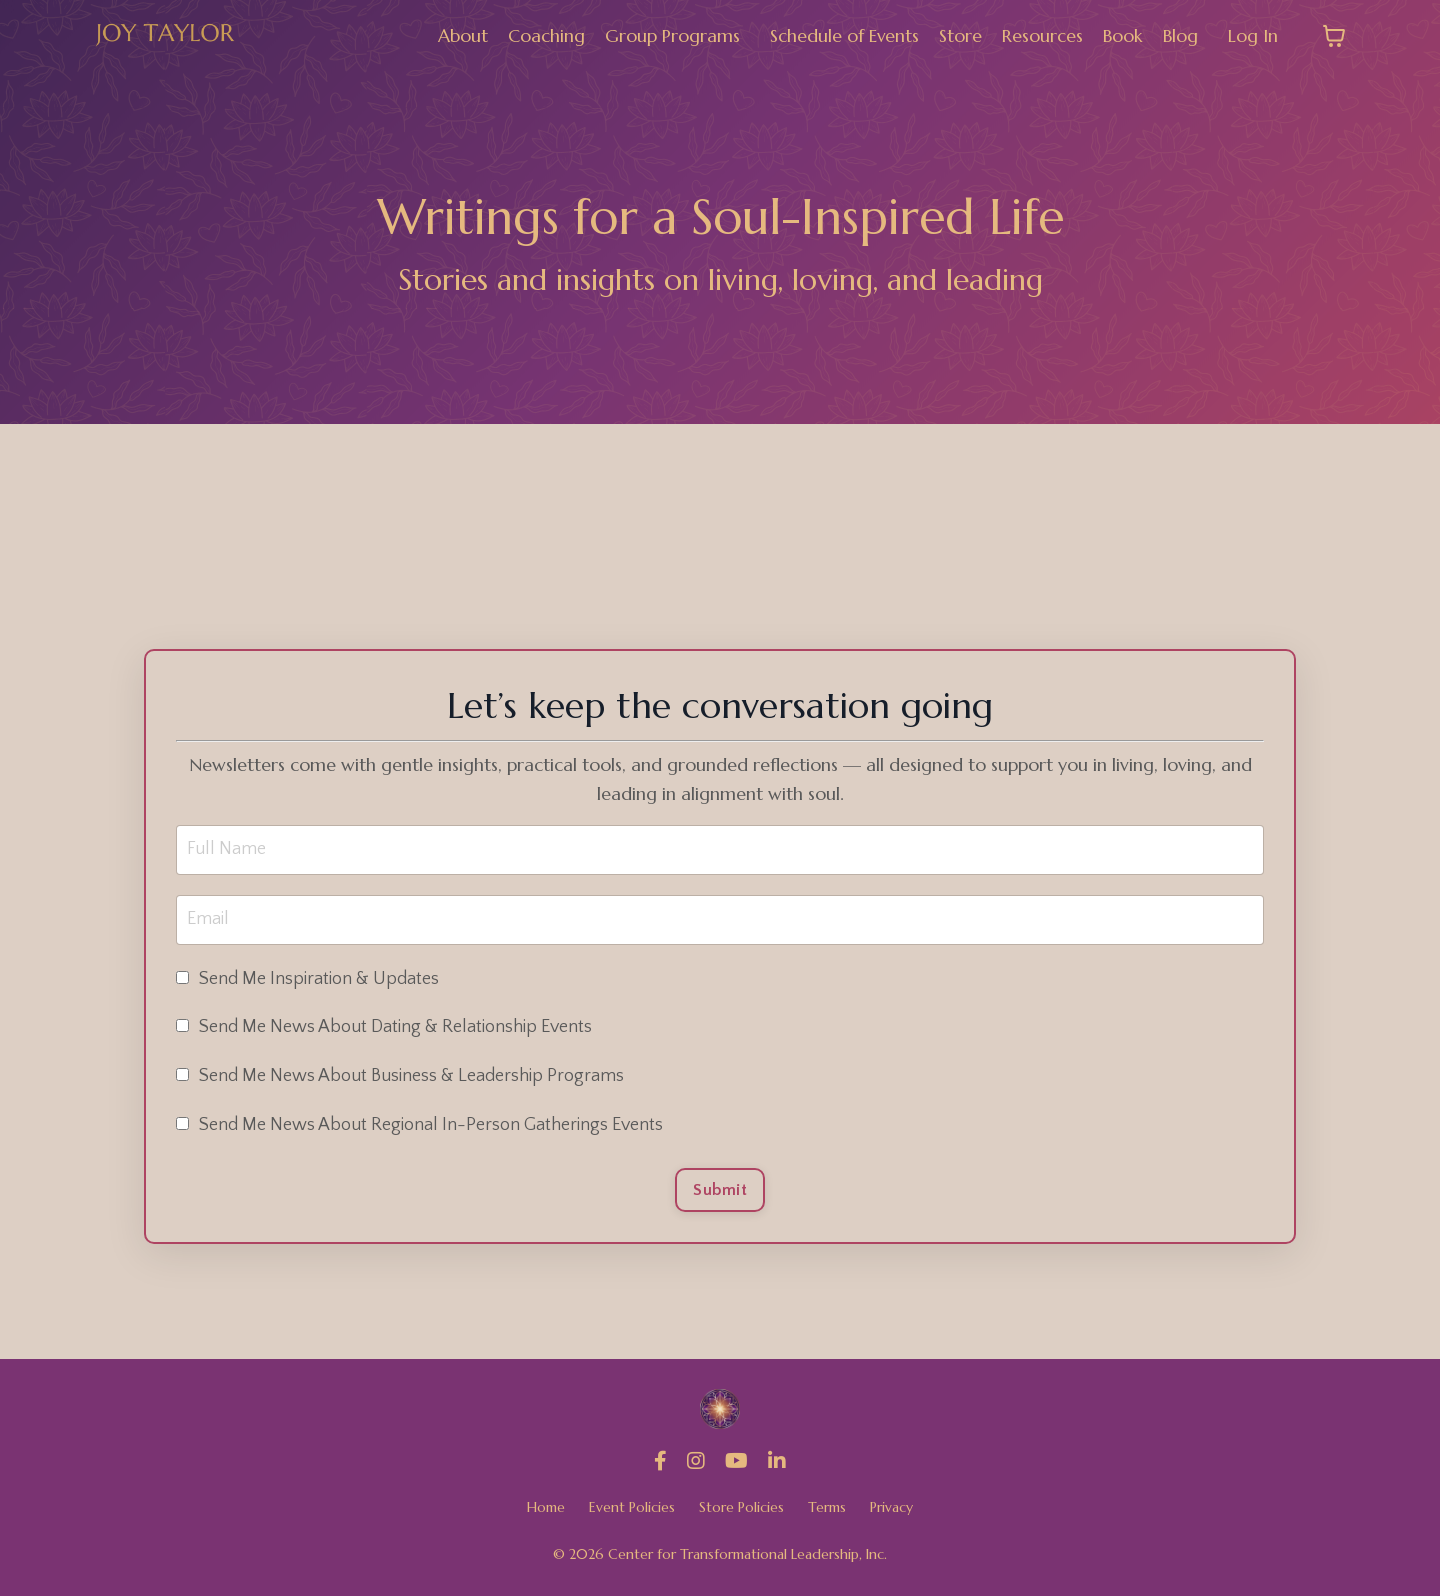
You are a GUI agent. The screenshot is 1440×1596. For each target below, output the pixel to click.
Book (1123, 35)
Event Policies (632, 1508)
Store (960, 35)
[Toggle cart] (1334, 36)
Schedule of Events (844, 35)
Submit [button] (720, 1190)
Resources (1042, 35)
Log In (1253, 35)
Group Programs (671, 35)
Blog (1180, 35)
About (462, 35)
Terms (827, 1508)
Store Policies (741, 1508)
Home (546, 1508)
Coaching (545, 35)
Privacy (891, 1508)
